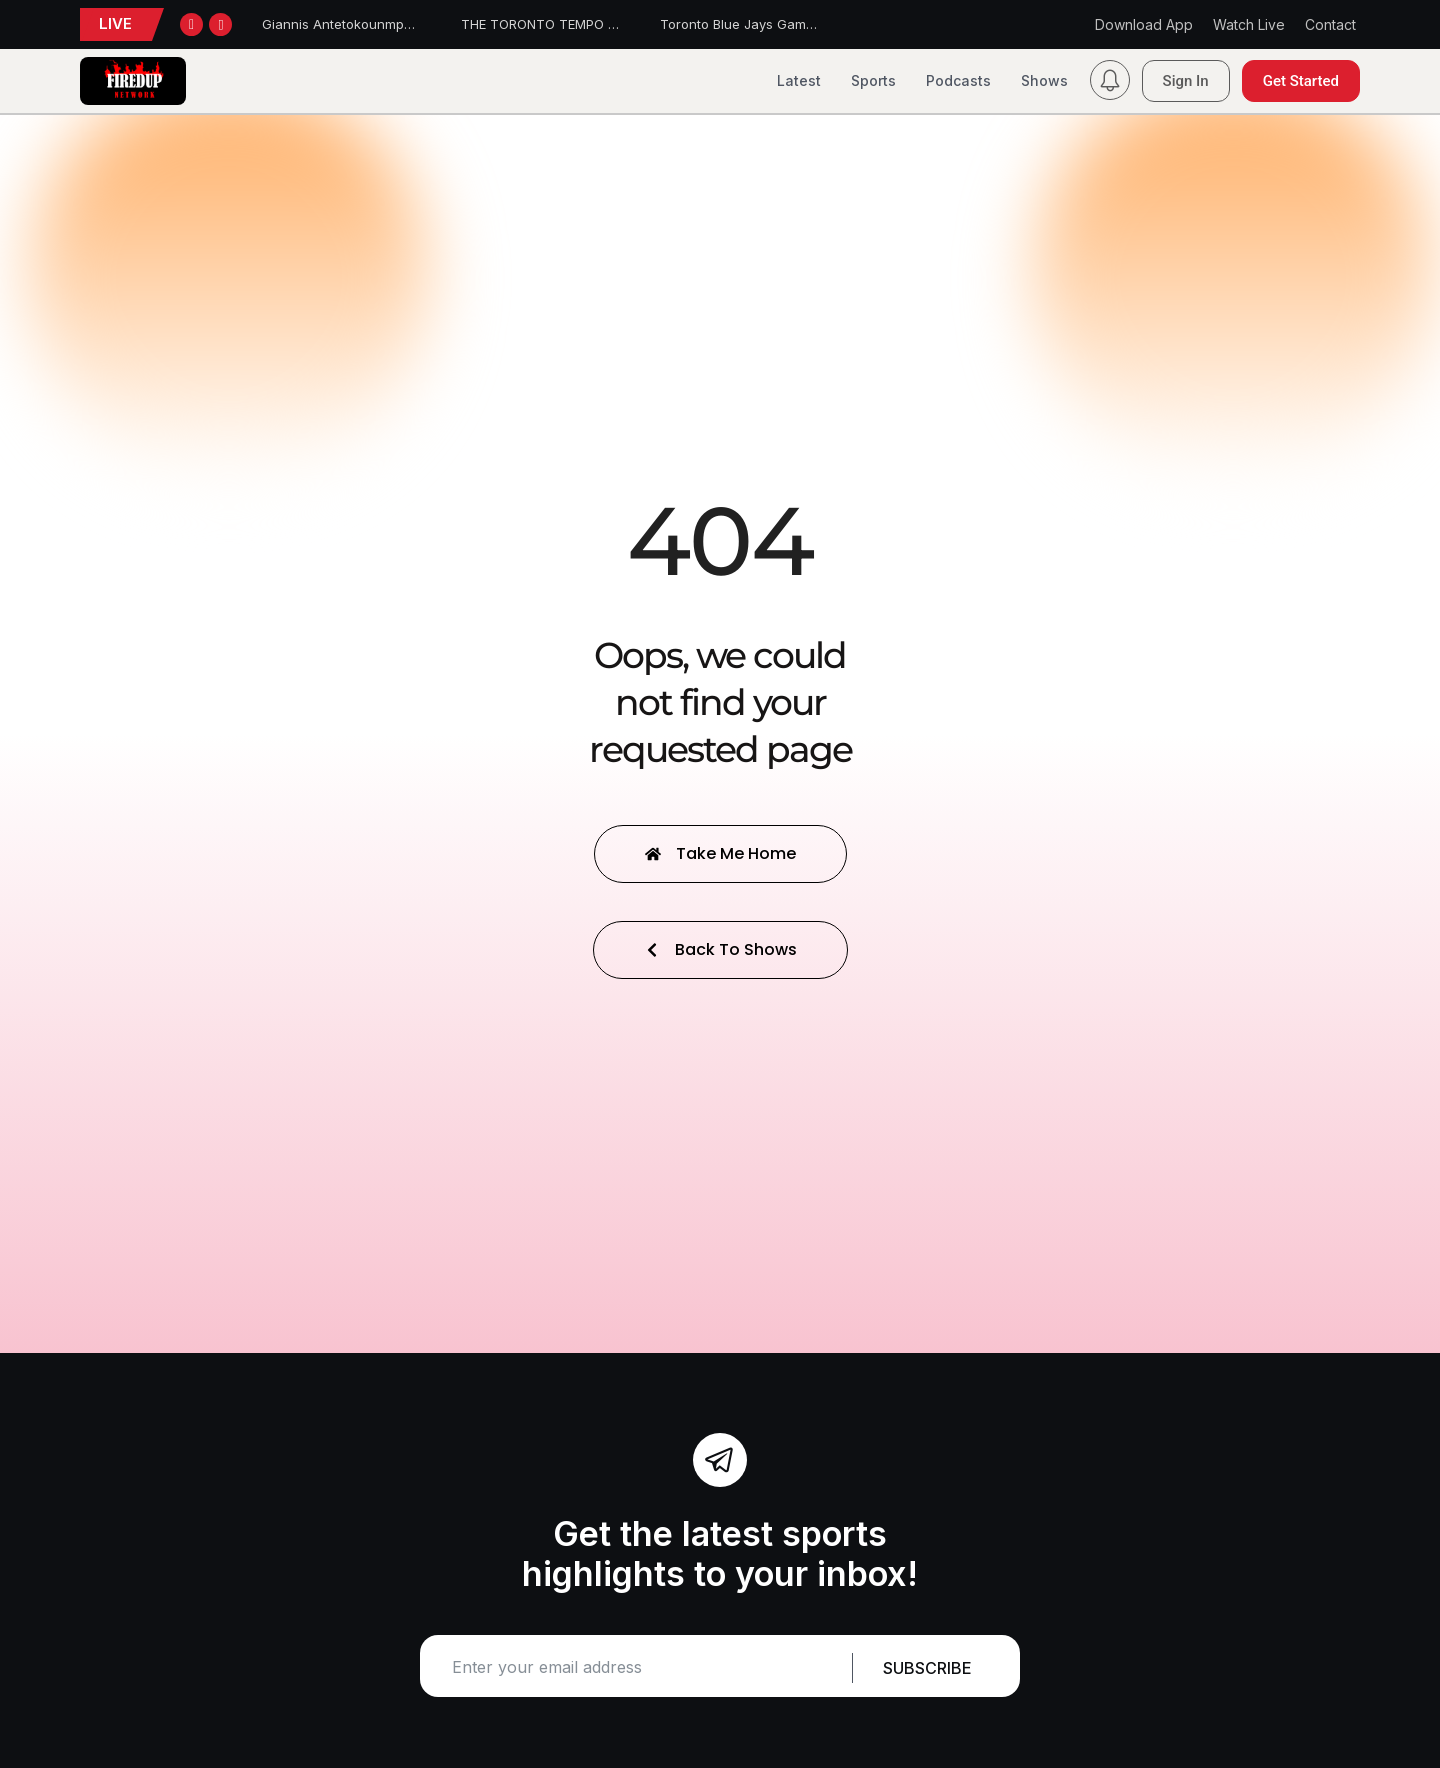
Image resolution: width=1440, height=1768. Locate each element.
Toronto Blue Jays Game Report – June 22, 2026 (812, 24)
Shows (1044, 80)
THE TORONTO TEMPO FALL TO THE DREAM (599, 24)
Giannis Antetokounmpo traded (359, 24)
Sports (873, 80)
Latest (799, 80)
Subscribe (927, 1668)
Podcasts (958, 80)
